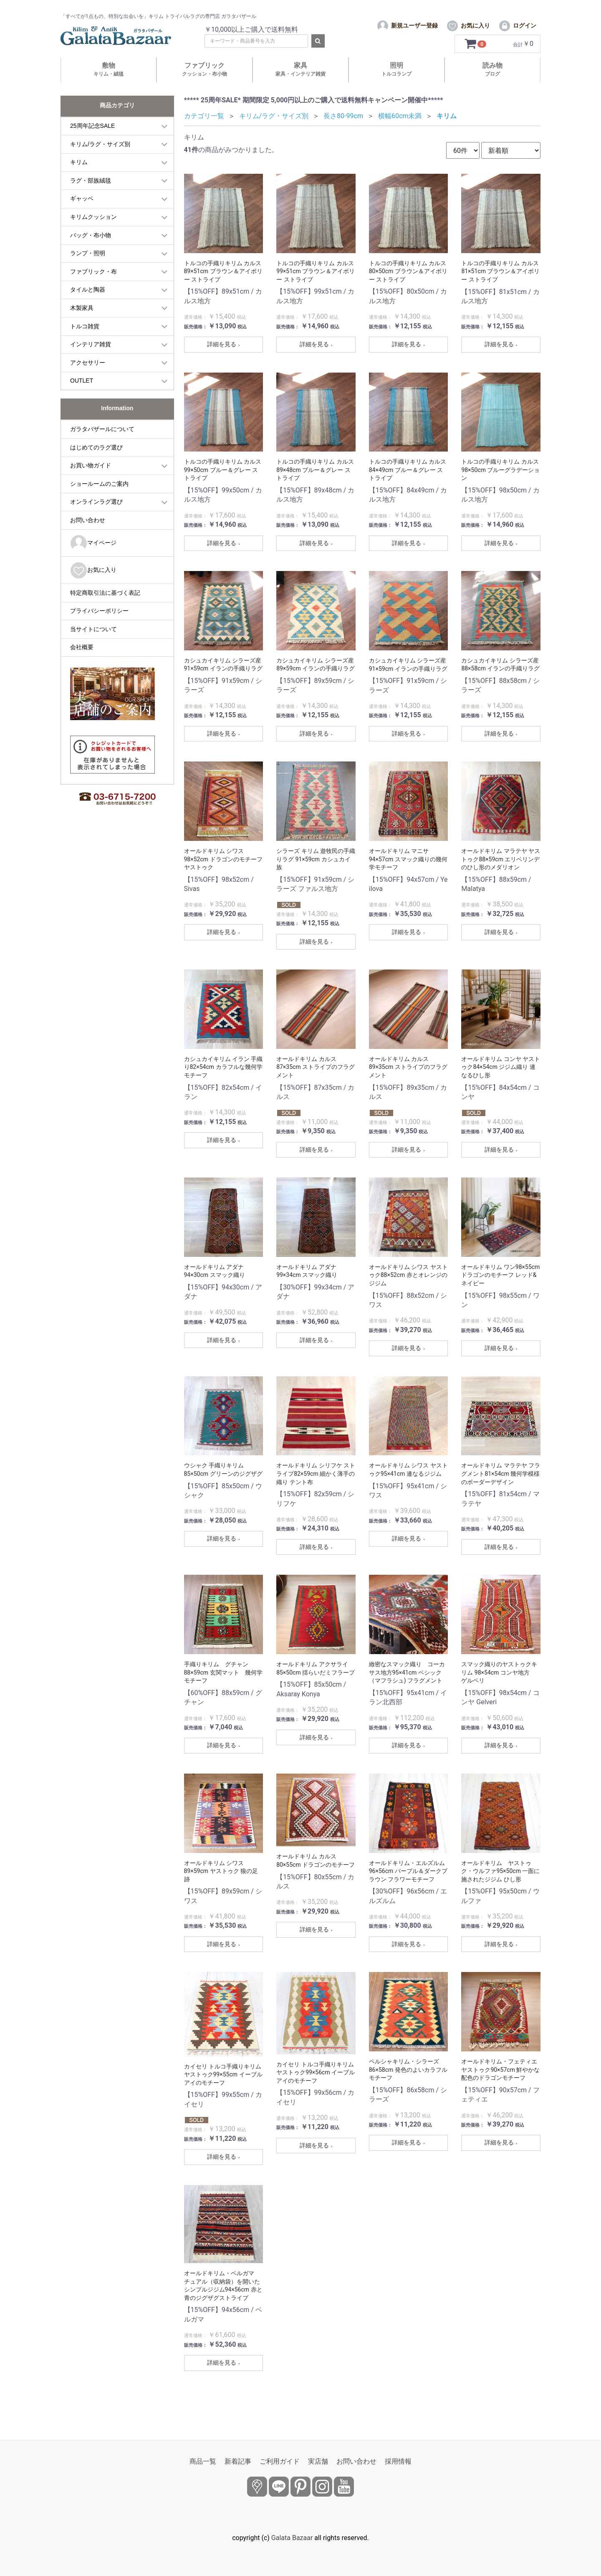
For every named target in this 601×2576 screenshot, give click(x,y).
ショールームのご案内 (99, 499)
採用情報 (398, 2461)
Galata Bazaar (292, 2538)
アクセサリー (87, 378)
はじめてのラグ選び (96, 462)
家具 (300, 85)
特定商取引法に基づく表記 (105, 608)
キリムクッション (93, 232)
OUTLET (81, 396)
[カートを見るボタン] (477, 60)
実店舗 (318, 2461)
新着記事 (238, 2461)
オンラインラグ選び (96, 517)
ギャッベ (81, 214)
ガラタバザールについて (102, 445)
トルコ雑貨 (84, 341)
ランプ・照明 (87, 269)
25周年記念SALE (92, 141)
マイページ (93, 558)
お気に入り (93, 585)
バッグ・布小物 (90, 250)
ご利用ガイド (280, 2461)
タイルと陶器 (87, 305)
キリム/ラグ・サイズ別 (100, 159)
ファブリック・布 (93, 287)
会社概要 (81, 663)
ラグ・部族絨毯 (90, 196)
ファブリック (204, 85)
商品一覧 (202, 2461)
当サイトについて (93, 644)
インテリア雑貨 (90, 360)
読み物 (492, 85)
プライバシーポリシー (99, 626)
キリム (79, 178)
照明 (396, 85)
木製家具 (81, 323)
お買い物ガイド (90, 481)
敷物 (108, 85)
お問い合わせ (87, 536)
